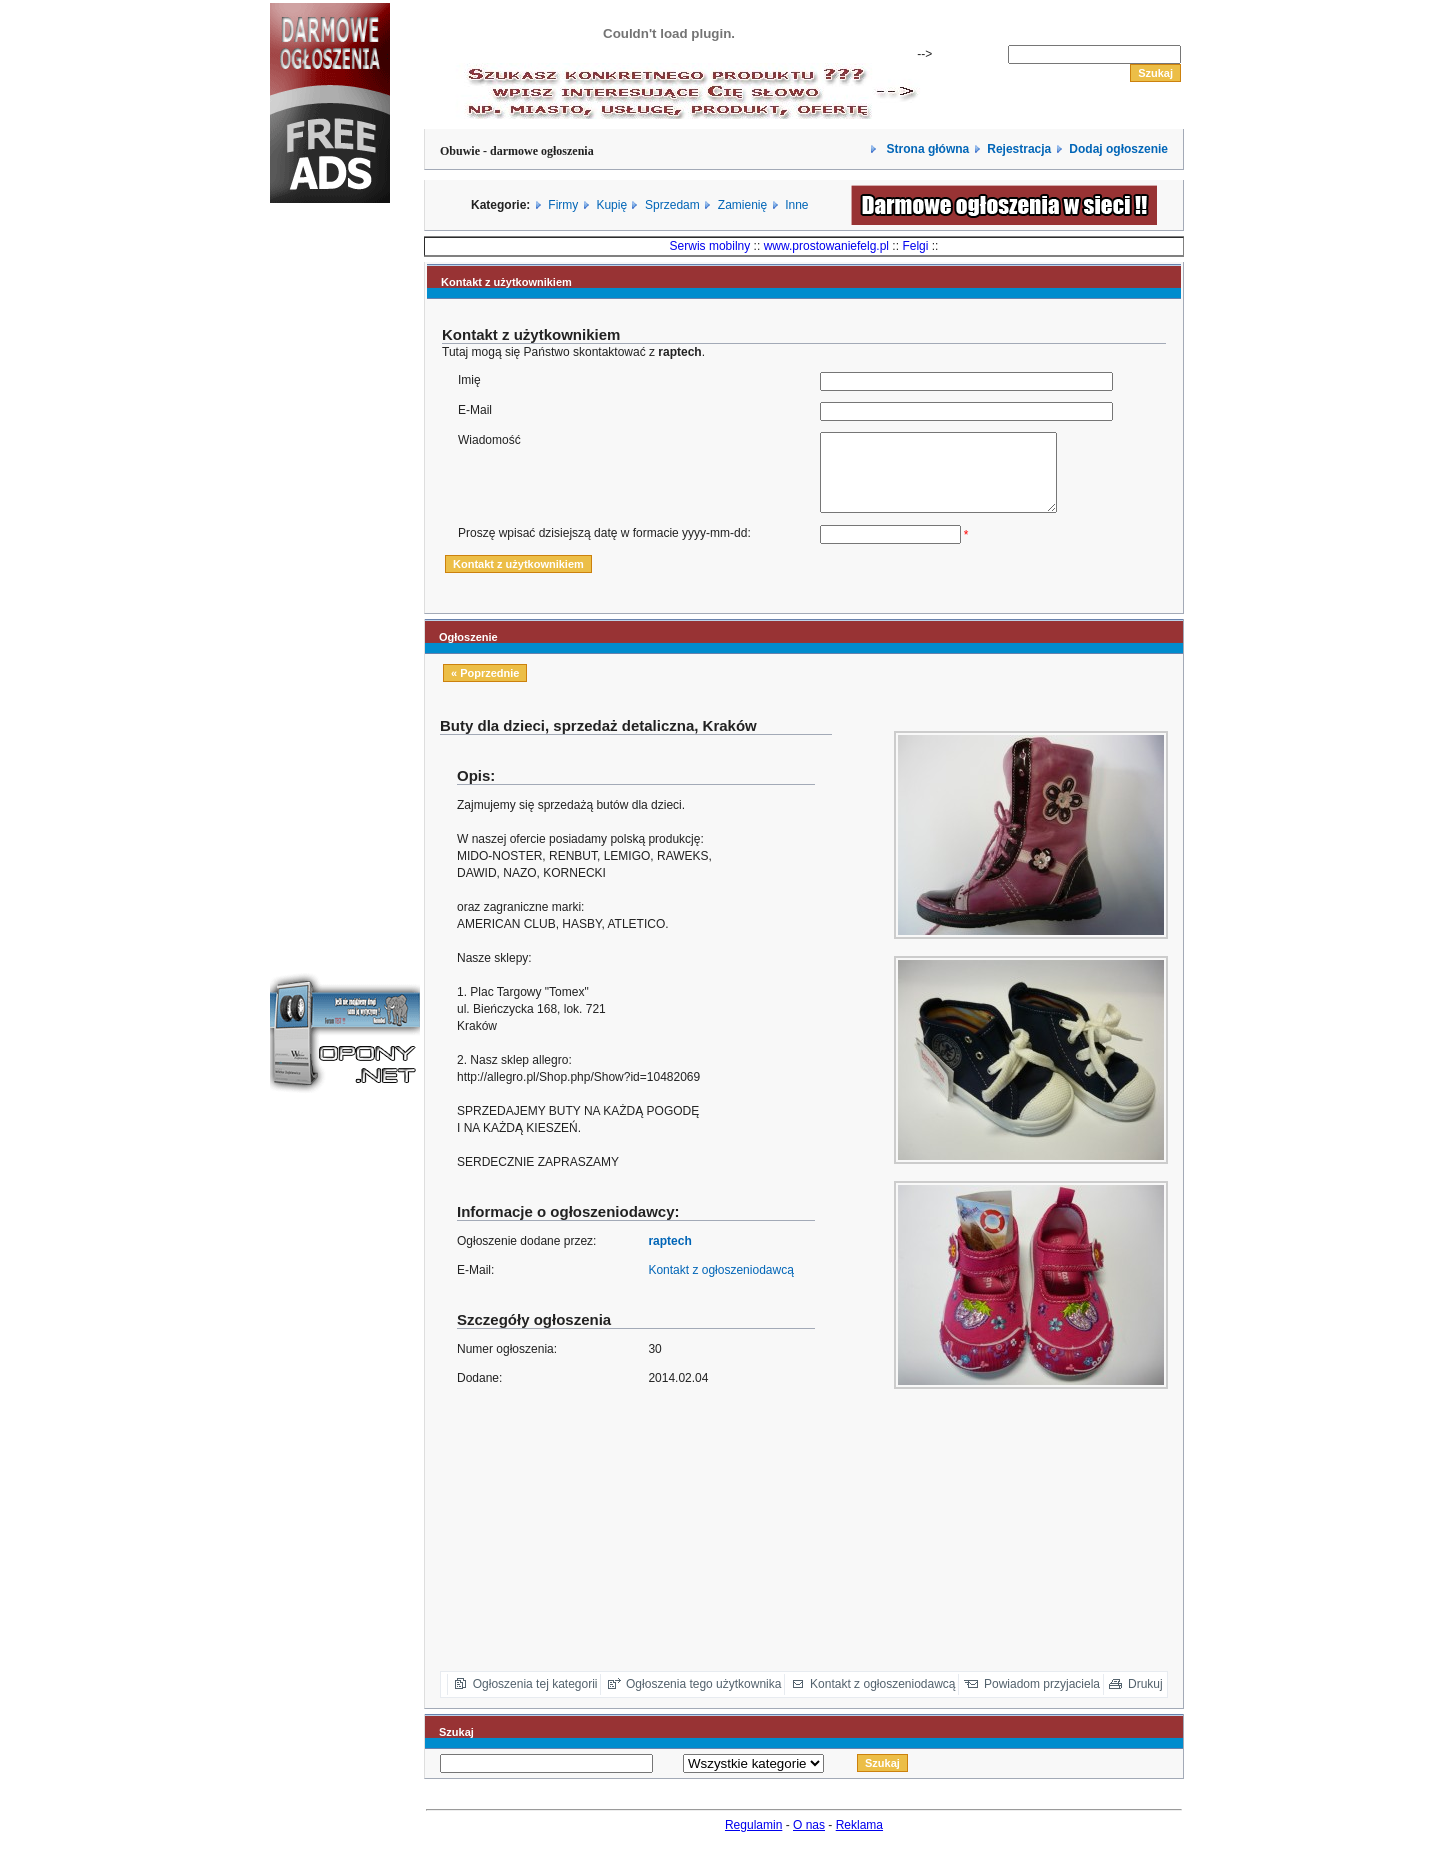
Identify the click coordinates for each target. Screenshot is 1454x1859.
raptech (669, 1256)
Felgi (915, 246)
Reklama (859, 1840)
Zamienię (742, 205)
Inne (796, 205)
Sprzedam (672, 205)
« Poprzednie (485, 688)
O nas (809, 1840)
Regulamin (753, 1840)
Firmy (563, 205)
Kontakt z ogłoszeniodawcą (720, 1285)
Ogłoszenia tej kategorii (535, 1699)
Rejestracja (1019, 149)
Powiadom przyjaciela (1042, 1699)
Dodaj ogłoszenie (1118, 149)
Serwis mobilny (710, 246)
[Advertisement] (330, 554)
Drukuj (1145, 1699)
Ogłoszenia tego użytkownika (703, 1699)
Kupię (611, 205)
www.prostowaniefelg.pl (826, 246)
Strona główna (926, 149)
